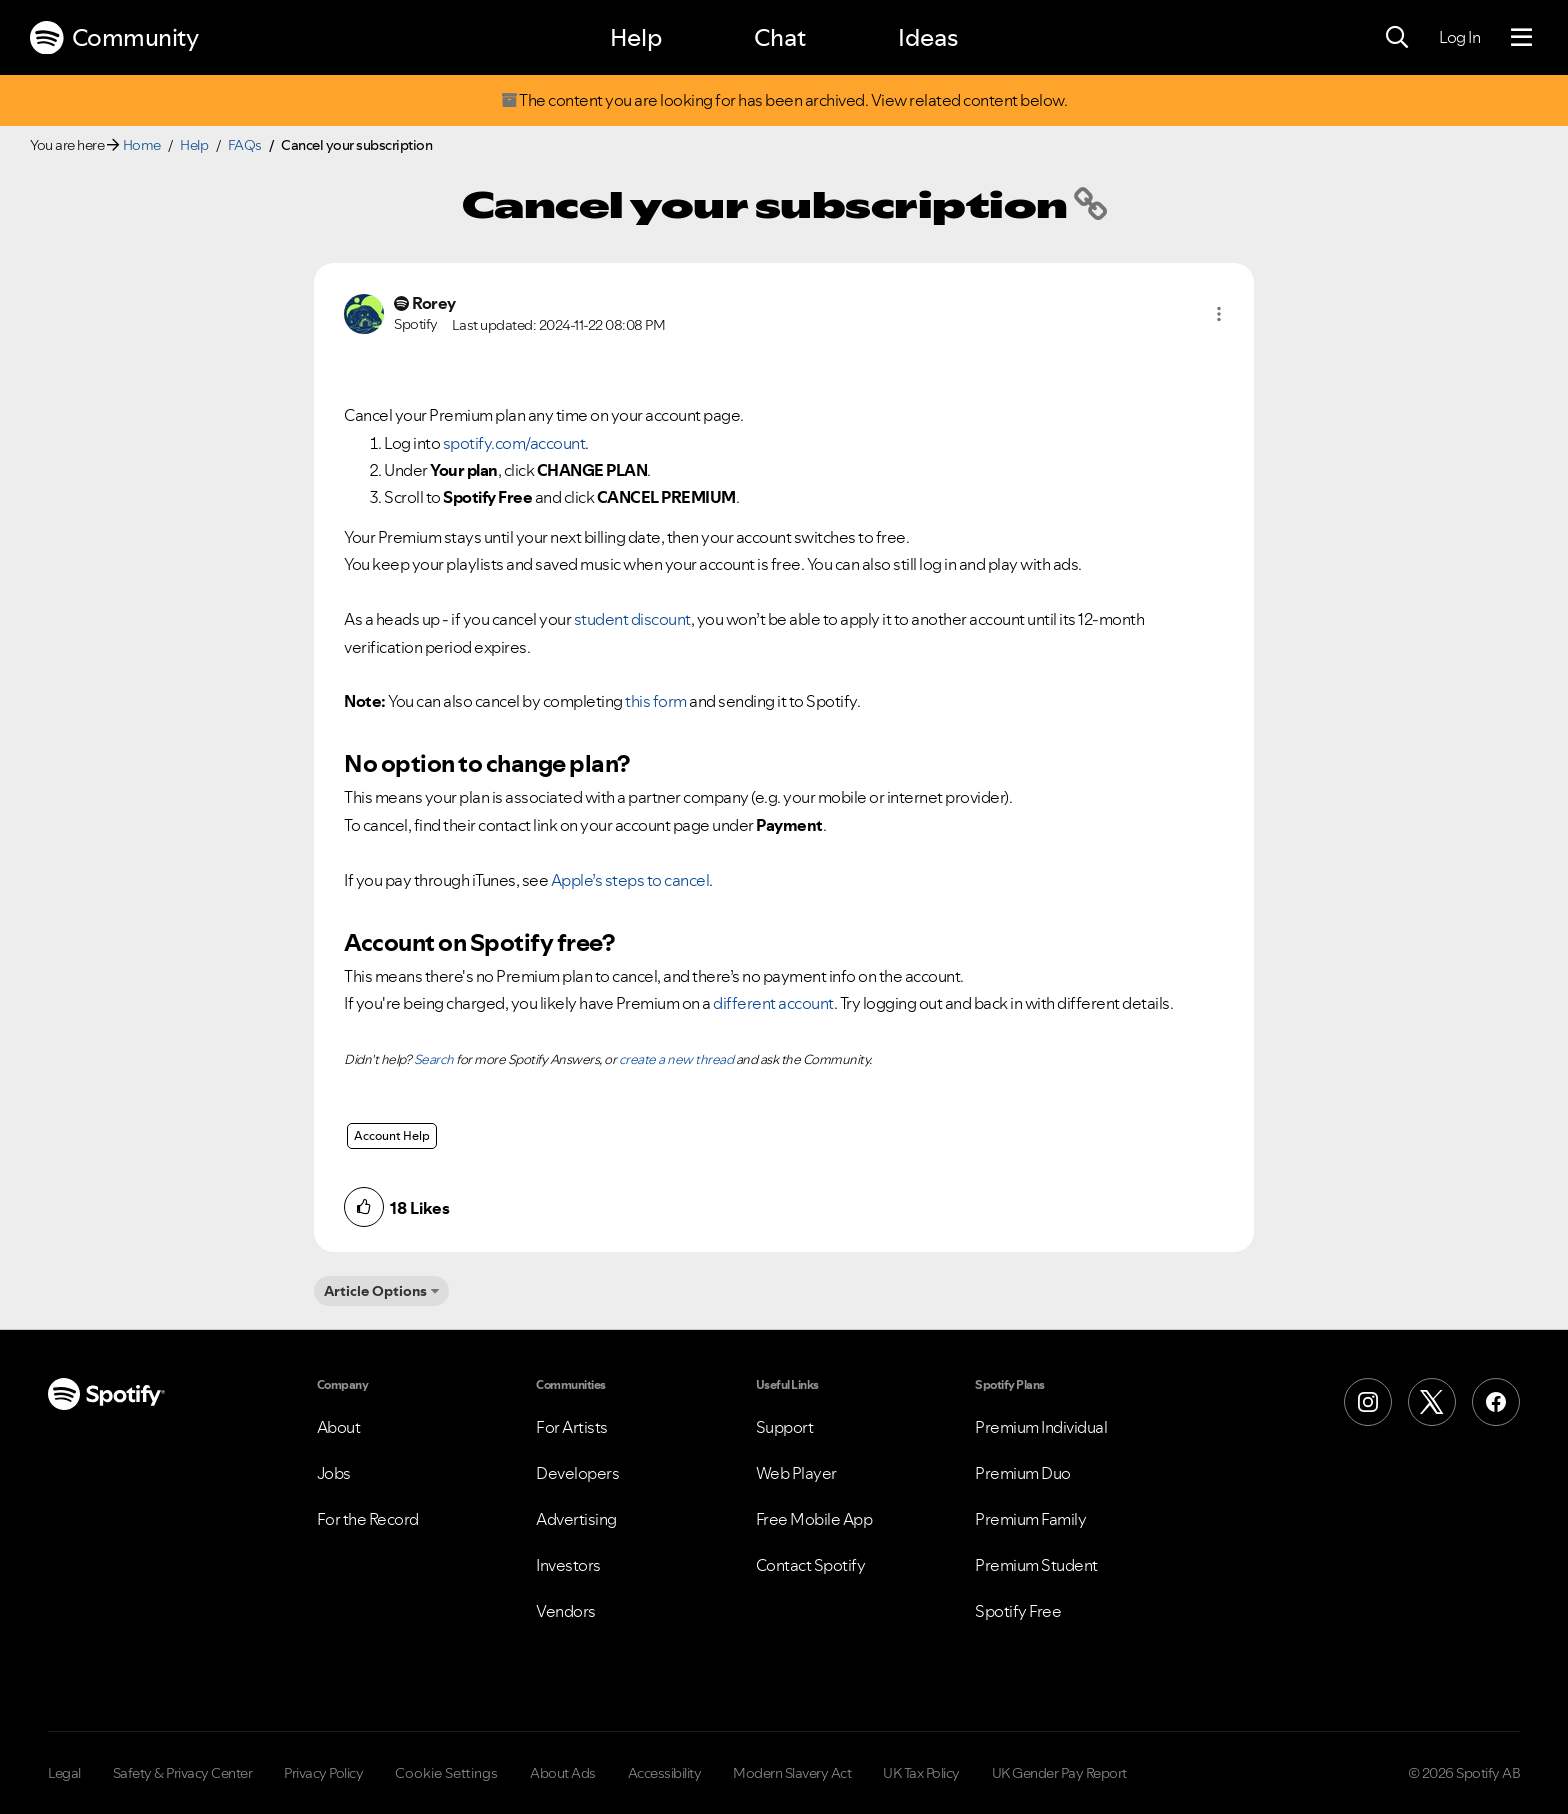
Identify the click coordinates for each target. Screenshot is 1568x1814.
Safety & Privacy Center (183, 1773)
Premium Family (1030, 1519)
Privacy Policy (323, 1773)
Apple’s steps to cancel (630, 880)
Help (636, 37)
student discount (632, 619)
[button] (1219, 314)
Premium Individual (1041, 1427)
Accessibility (665, 1773)
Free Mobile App (814, 1519)
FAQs (245, 145)
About (339, 1427)
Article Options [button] (375, 1291)
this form (656, 701)
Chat (780, 37)
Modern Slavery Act (792, 1773)
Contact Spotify (811, 1565)
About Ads (563, 1773)
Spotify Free (1018, 1611)
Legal (64, 1773)
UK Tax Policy (921, 1773)
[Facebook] (1496, 1402)
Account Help (392, 1135)
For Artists (572, 1427)
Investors (568, 1565)
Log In (1459, 37)
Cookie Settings (446, 1773)
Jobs (334, 1473)
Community (114, 38)
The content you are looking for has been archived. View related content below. (784, 100)
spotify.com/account (514, 443)
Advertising (576, 1519)
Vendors (566, 1611)
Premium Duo (1023, 1473)
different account (773, 1003)
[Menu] (1521, 38)
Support (785, 1427)
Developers (577, 1473)
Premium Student (1036, 1565)
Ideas (928, 37)
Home (142, 145)
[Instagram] (1368, 1402)
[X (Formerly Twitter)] (1432, 1402)
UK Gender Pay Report (1059, 1773)
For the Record (368, 1519)
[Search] (1397, 38)
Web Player (796, 1473)
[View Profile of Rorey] (434, 303)
